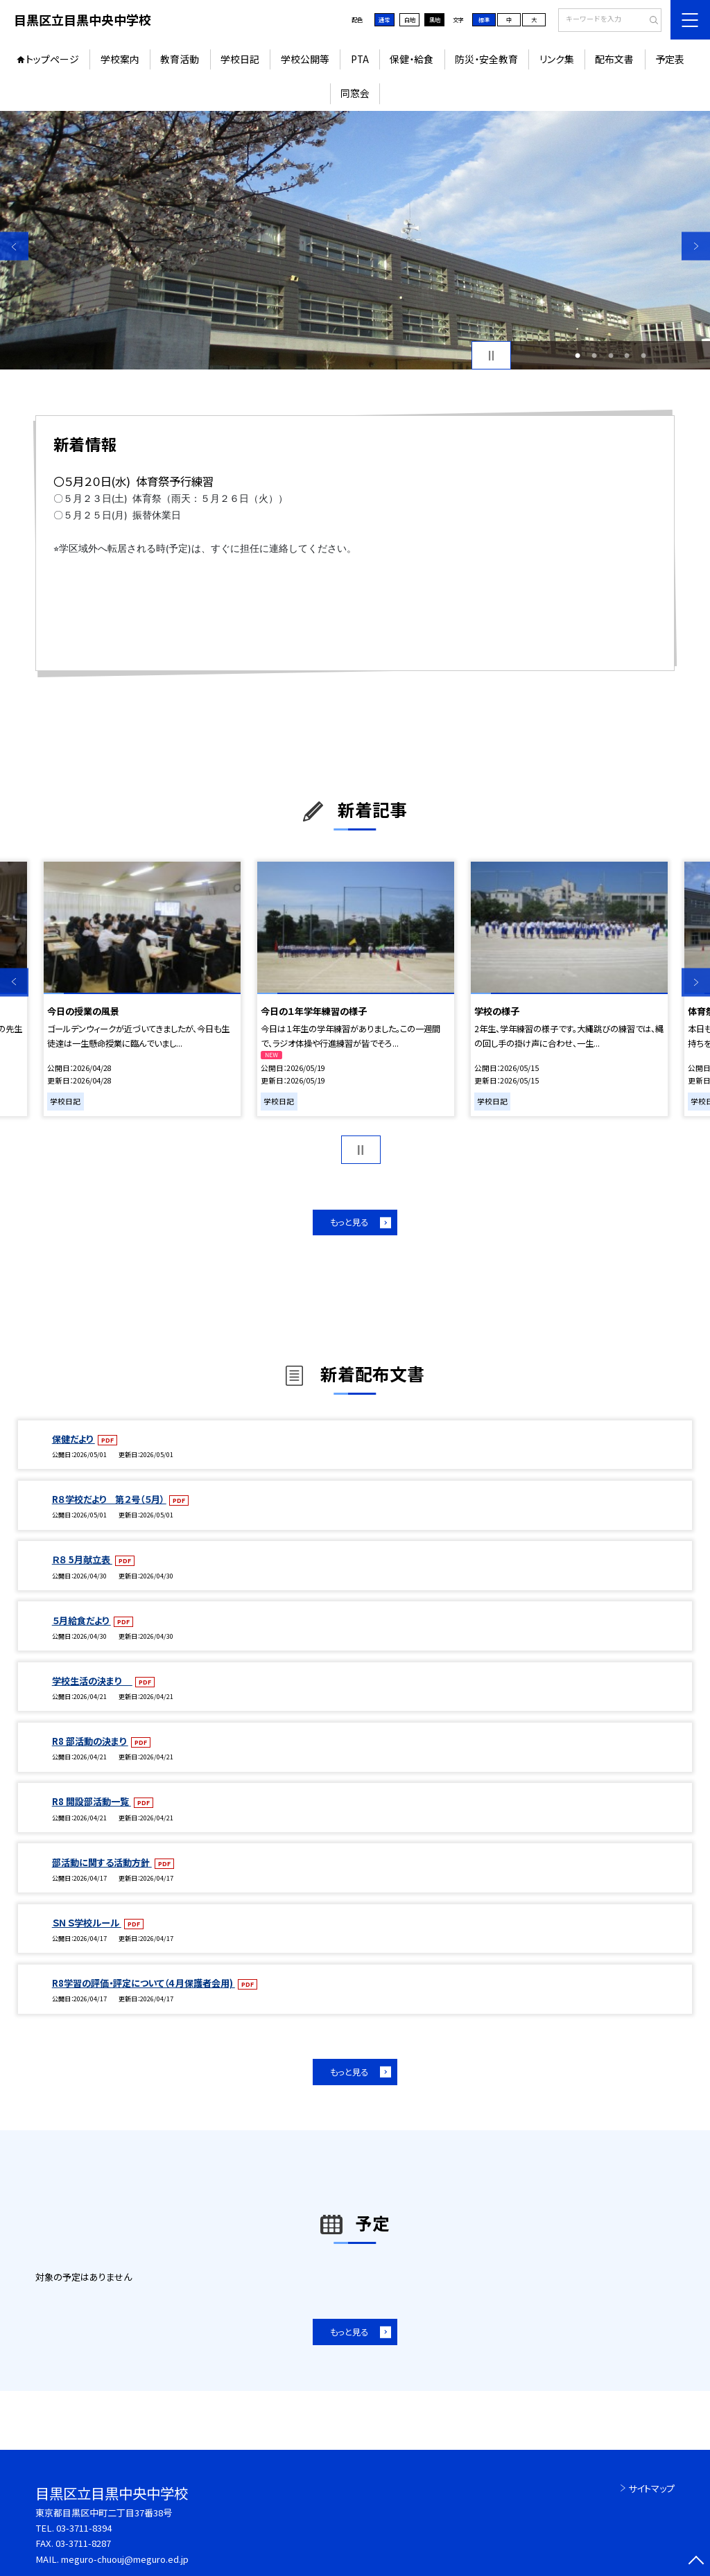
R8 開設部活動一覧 (91, 1801)
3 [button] (611, 355)
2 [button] (594, 355)
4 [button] (627, 355)
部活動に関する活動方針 (102, 1862)
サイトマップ (651, 2488)
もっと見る (349, 1222)
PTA (360, 59)
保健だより (73, 1438)
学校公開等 (305, 59)
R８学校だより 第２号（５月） (109, 1499)
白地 (409, 19)
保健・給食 (411, 59)
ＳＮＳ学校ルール (86, 1922)
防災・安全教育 (486, 59)
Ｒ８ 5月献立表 (82, 1559)
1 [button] (577, 355)
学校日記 (239, 59)
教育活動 (179, 59)
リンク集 (556, 59)
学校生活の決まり (92, 1680)
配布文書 (614, 59)
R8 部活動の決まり (90, 1741)
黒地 (434, 19)
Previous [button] (14, 246)
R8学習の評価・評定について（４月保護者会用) (143, 1983)
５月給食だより (81, 1620)
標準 (484, 19)
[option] (355, 240)
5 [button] (643, 355)
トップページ (52, 59)
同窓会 (355, 93)
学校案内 (120, 59)
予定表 (669, 59)
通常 (384, 19)
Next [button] (696, 246)
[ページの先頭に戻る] (696, 2562)
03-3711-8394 (84, 2527)
